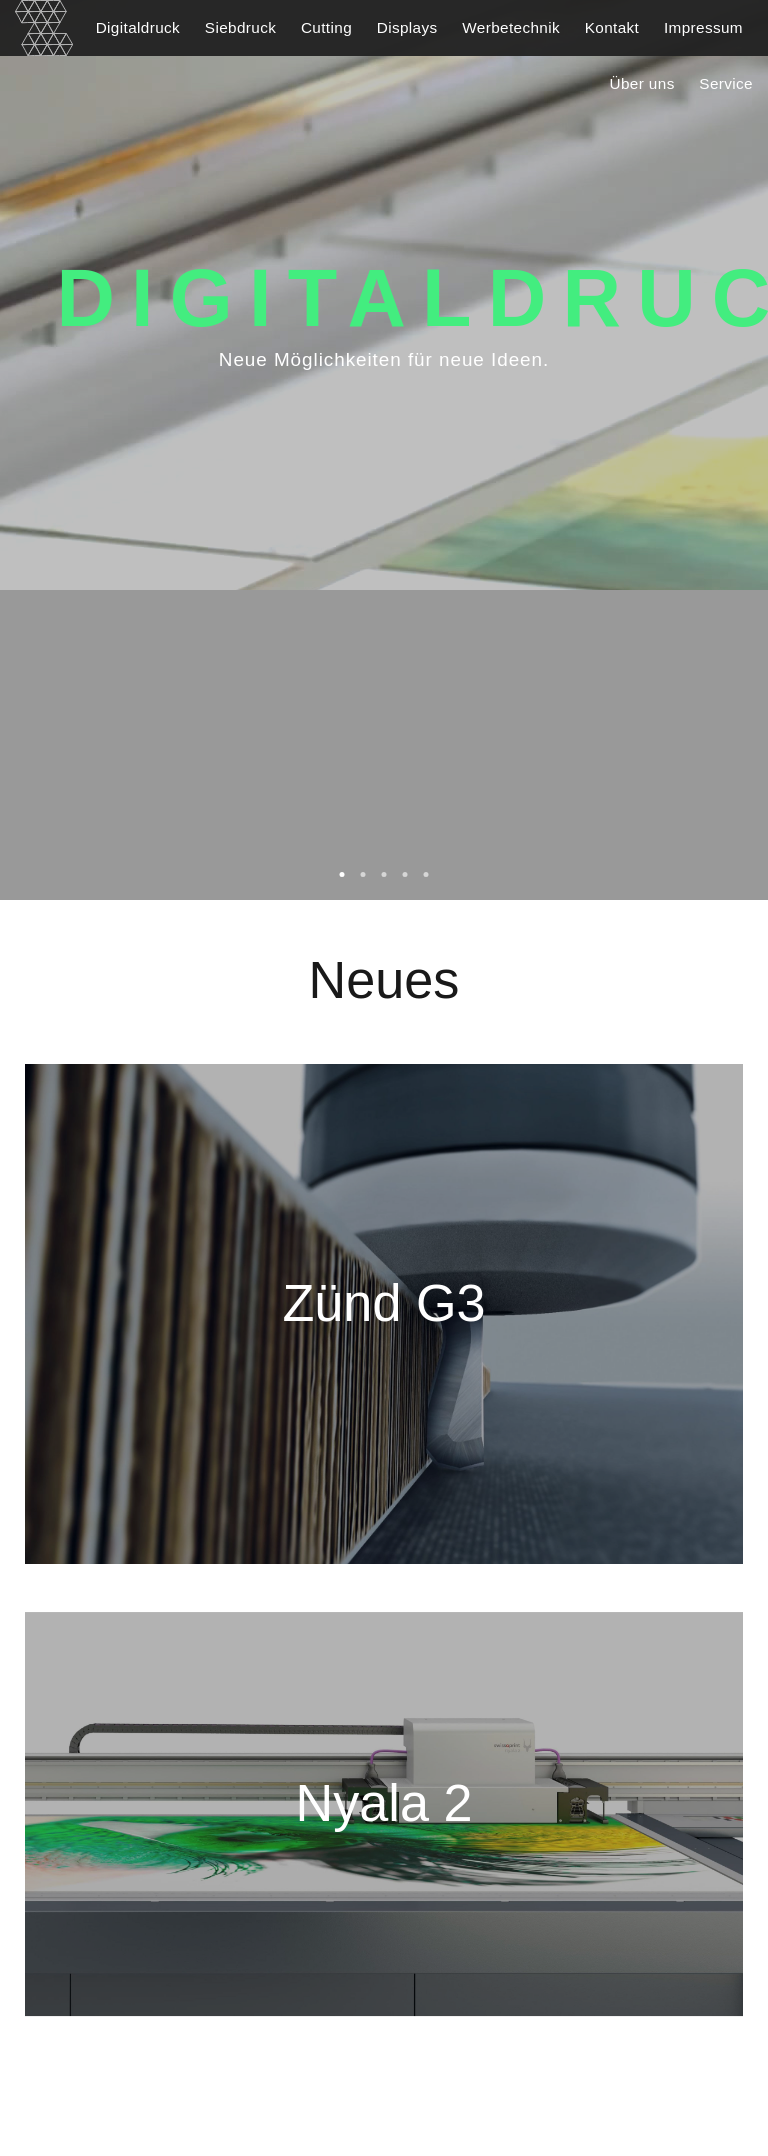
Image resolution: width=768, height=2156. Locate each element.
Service (726, 83)
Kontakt (612, 27)
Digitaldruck (138, 27)
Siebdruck (240, 27)
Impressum (703, 27)
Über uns (642, 83)
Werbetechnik (511, 27)
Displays (407, 27)
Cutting (326, 27)
